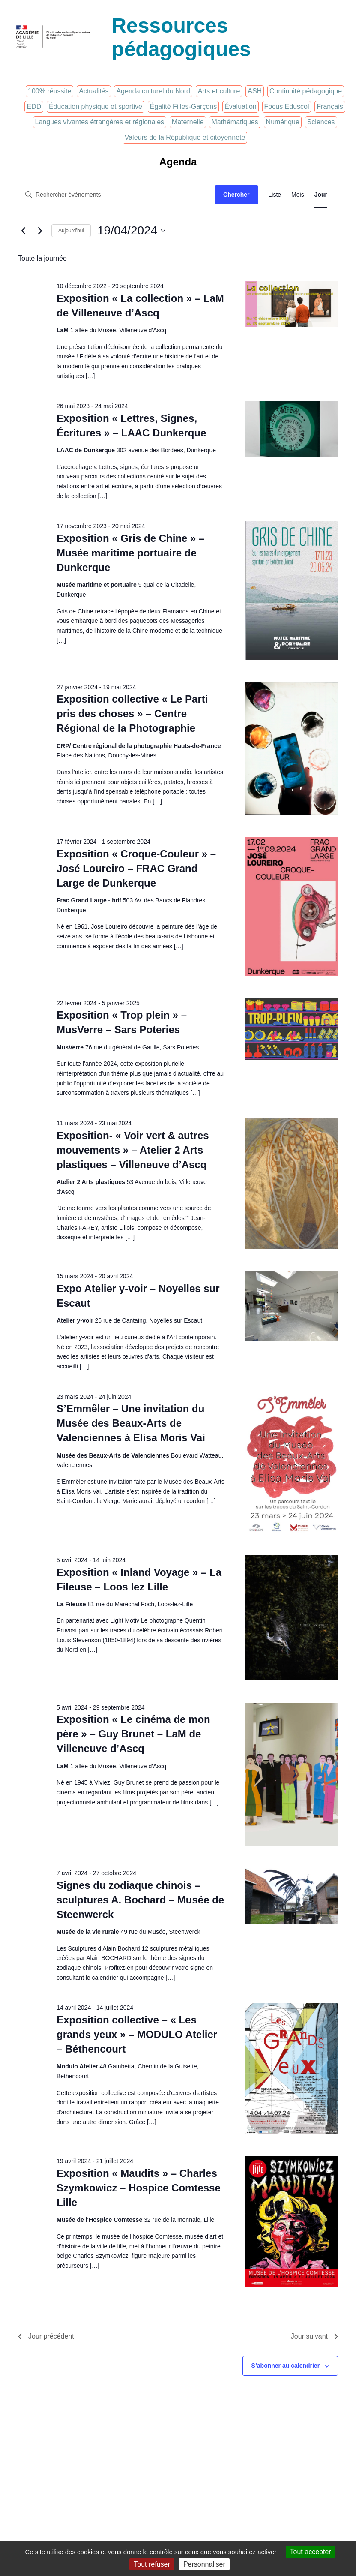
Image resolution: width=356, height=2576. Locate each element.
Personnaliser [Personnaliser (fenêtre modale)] (204, 2564)
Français (330, 106)
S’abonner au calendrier (285, 2365)
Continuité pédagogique (305, 91)
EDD (34, 106)
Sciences (321, 122)
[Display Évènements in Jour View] (320, 194)
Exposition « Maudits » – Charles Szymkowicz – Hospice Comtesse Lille (139, 2187)
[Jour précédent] (23, 230)
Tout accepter (310, 2551)
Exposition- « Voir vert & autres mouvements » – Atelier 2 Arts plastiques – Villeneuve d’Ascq (133, 1150)
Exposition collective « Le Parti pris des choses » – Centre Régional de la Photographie (132, 713)
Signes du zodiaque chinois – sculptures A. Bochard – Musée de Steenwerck (140, 1899)
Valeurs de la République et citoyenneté (185, 137)
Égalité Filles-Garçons (183, 106)
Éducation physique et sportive (95, 106)
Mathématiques (234, 122)
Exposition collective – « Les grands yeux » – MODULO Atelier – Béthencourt (137, 2034)
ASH (255, 91)
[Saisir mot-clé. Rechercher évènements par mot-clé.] (116, 194)
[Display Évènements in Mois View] (297, 194)
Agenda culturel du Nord (153, 91)
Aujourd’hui (71, 231)
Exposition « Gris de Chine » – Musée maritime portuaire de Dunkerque (130, 552)
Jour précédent (46, 2336)
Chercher (236, 194)
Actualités (93, 91)
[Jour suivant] (40, 230)
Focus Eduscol (286, 106)
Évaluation (240, 106)
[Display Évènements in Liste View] (275, 194)
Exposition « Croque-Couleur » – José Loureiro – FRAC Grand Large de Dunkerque (136, 868)
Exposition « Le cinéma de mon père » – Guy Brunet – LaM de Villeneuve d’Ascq (133, 1733)
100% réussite (49, 91)
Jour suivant (314, 2336)
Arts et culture (219, 91)
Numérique (282, 122)
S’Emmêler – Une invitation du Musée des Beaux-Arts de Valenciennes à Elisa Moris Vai (131, 1423)
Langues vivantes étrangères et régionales (100, 122)
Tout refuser (152, 2564)
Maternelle (188, 122)
